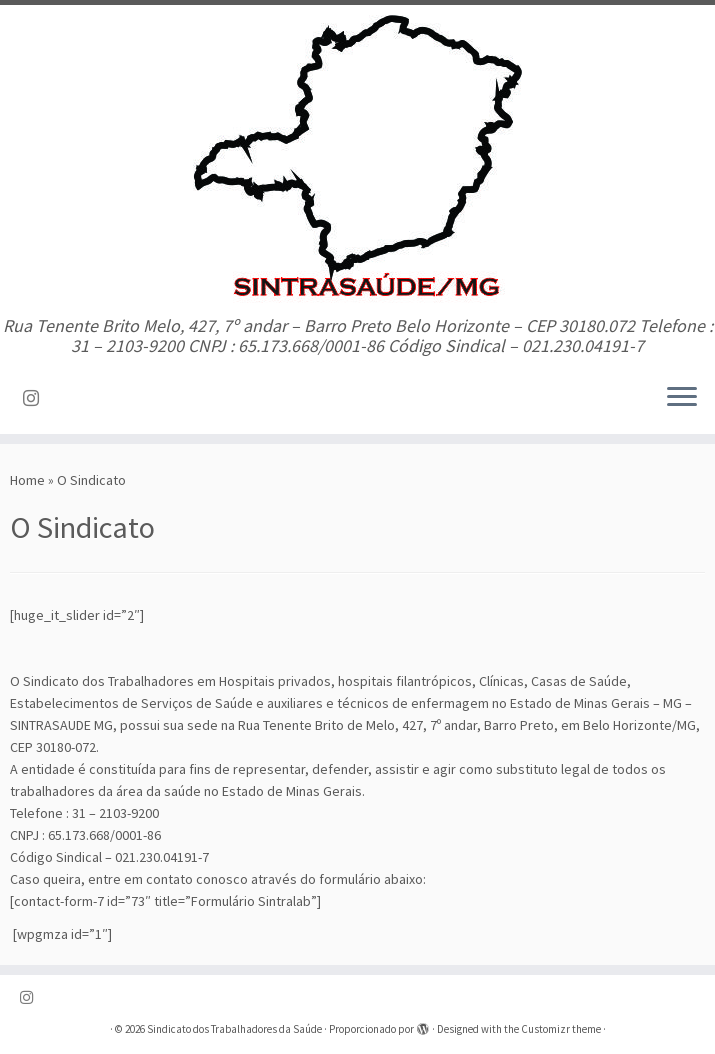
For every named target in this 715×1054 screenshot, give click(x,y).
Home (27, 480)
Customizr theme (561, 1029)
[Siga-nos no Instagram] (37, 398)
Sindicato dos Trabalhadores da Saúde (234, 1029)
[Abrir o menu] (682, 398)
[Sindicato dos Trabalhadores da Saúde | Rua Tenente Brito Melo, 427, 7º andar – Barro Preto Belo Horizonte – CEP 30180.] (357, 160)
